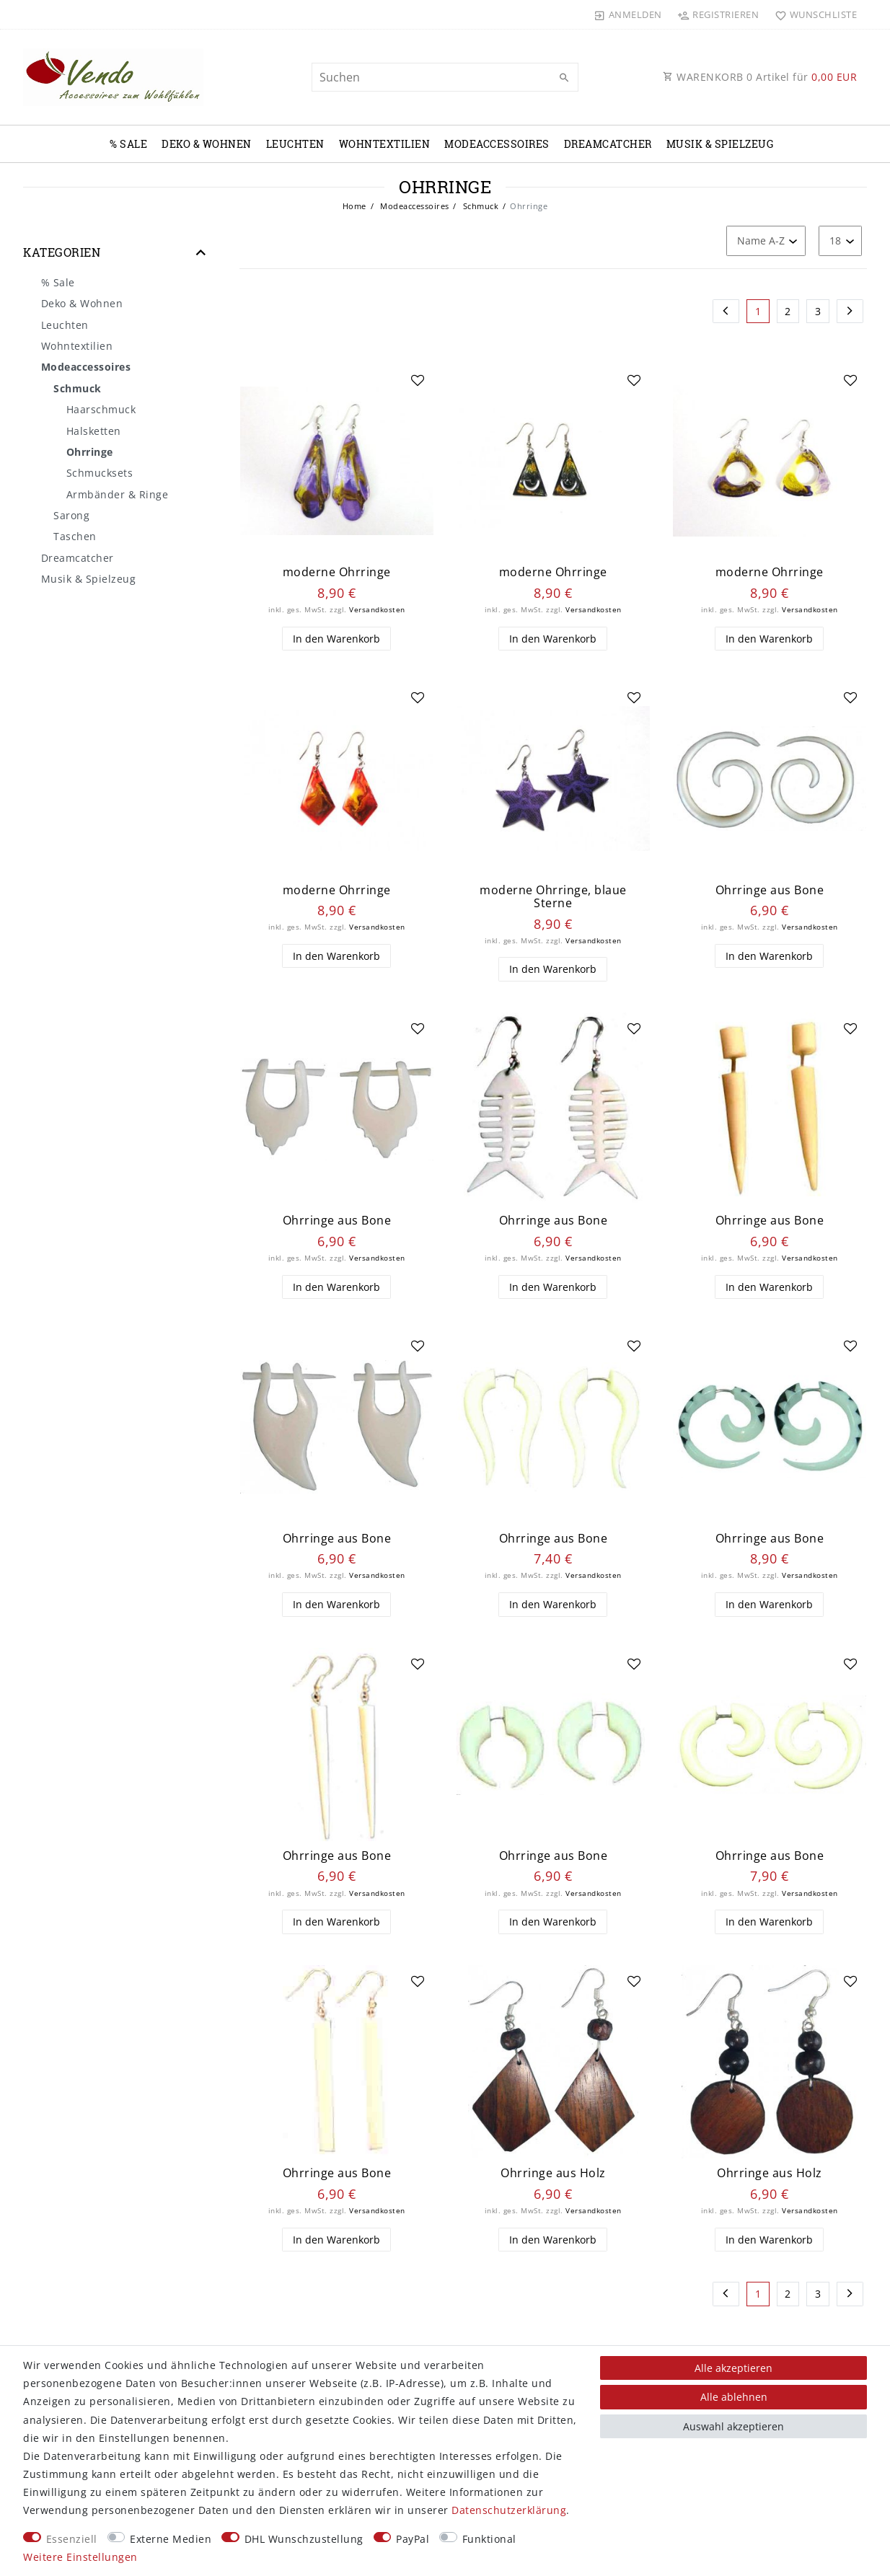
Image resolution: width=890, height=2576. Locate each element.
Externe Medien (170, 2539)
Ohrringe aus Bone (769, 890)
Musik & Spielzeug (720, 144)
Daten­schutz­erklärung (508, 2510)
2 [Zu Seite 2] (788, 311)
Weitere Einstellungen (80, 2557)
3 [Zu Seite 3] (818, 311)
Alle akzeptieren (733, 2368)
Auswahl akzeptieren (733, 2426)
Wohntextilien (385, 144)
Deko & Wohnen (207, 144)
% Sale (128, 144)
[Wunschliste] (812, 14)
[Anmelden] (628, 14)
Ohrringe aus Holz (553, 2173)
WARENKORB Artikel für (760, 77)
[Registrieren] (718, 14)
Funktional (489, 2539)
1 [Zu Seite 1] (758, 311)
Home (354, 205)
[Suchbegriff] (445, 77)
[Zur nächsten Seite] (850, 311)
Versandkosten (377, 609)
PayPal (412, 2539)
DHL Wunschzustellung (304, 2539)
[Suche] (564, 77)
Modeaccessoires (497, 144)
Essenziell (71, 2539)
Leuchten (295, 144)
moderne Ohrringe (337, 572)
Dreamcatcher (608, 144)
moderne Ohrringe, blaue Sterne (553, 896)
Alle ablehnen (733, 2397)
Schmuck (479, 205)
